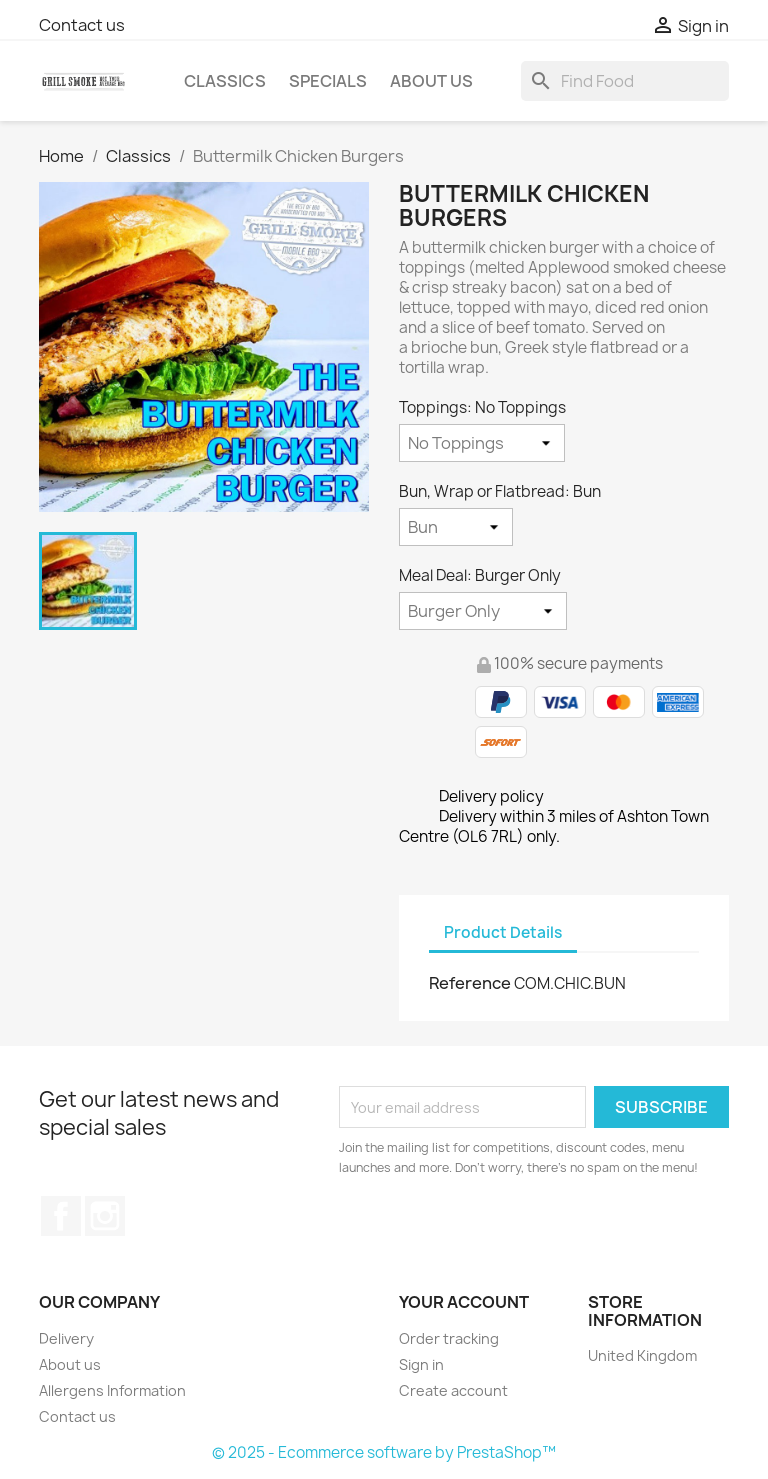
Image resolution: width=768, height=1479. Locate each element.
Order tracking (449, 1338)
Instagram (105, 1216)
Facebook (61, 1216)
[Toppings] (482, 443)
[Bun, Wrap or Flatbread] (456, 527)
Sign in (421, 1364)
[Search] (625, 81)
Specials (328, 81)
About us (431, 81)
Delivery (66, 1338)
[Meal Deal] (483, 611)
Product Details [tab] (503, 932)
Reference (470, 983)
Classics (225, 81)
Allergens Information (112, 1390)
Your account (464, 1302)
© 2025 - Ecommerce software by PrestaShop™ (384, 1452)
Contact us (82, 25)
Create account (453, 1390)
